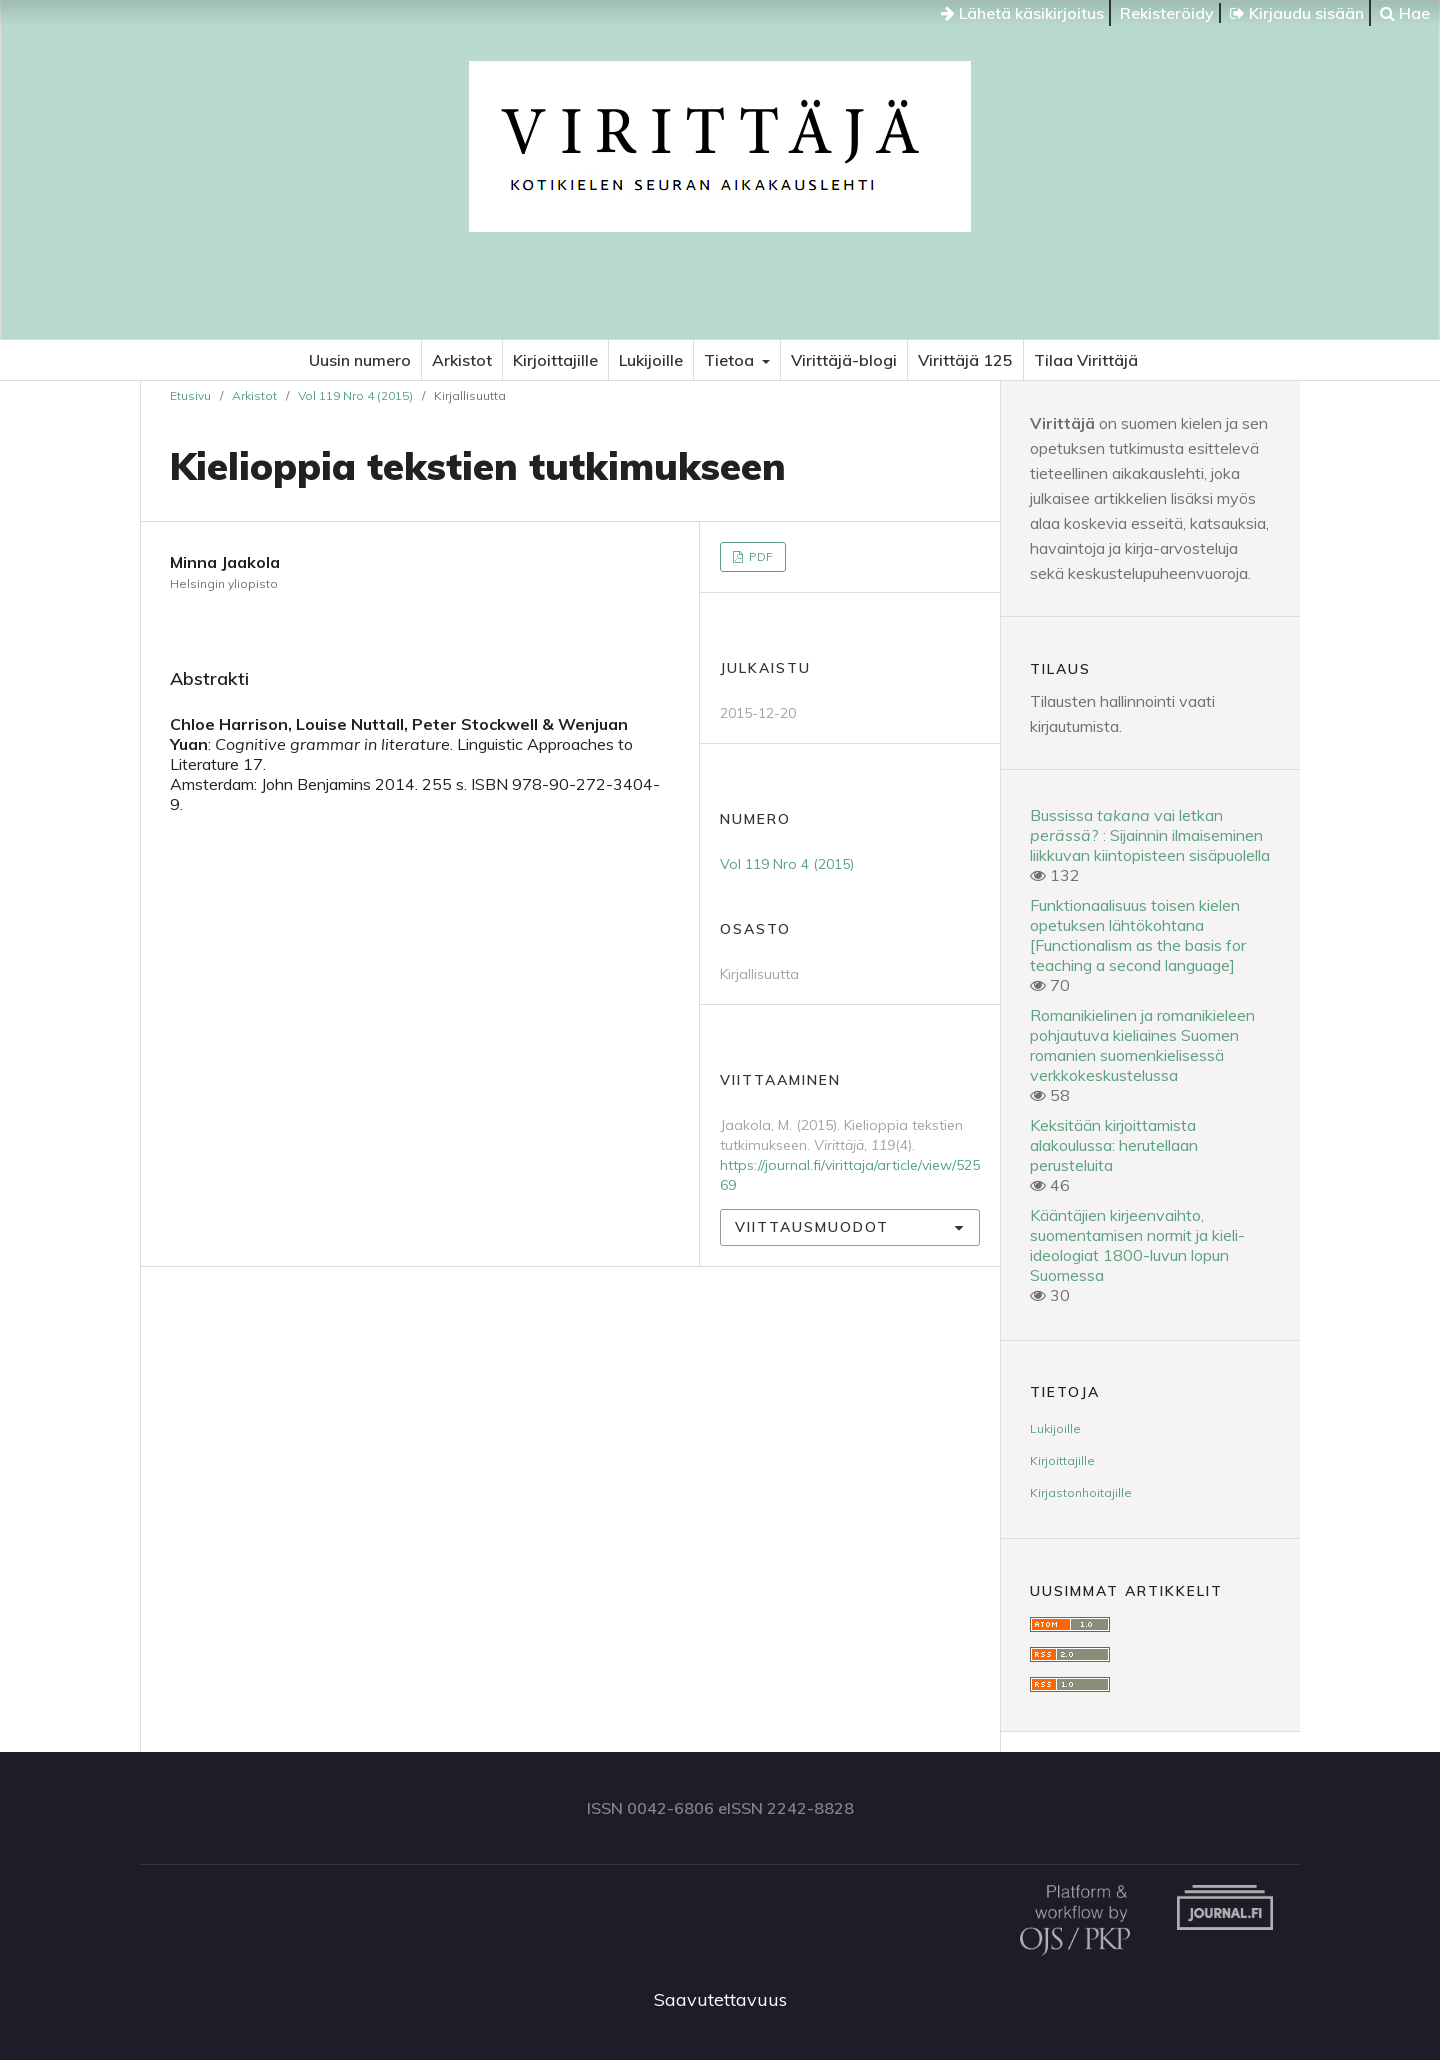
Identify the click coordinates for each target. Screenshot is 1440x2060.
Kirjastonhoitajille (1081, 1492)
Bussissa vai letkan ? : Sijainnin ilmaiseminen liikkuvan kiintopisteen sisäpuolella (1150, 835)
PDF (759, 556)
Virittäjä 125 (965, 360)
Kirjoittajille (555, 360)
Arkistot (462, 360)
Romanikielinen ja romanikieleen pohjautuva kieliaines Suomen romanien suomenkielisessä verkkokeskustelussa (1142, 1045)
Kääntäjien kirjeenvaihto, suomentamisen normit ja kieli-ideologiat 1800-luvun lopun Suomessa (1137, 1245)
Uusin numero (360, 360)
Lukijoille (651, 360)
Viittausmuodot (812, 1227)
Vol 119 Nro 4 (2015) (355, 395)
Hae (1405, 13)
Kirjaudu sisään (1297, 13)
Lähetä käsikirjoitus (1022, 13)
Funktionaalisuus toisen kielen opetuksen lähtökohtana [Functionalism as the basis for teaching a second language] (1138, 935)
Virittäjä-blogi (844, 360)
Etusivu (190, 395)
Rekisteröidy (1167, 13)
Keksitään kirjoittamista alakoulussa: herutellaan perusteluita (1114, 1145)
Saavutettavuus (720, 1999)
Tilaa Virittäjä (1086, 360)
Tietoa (731, 360)
